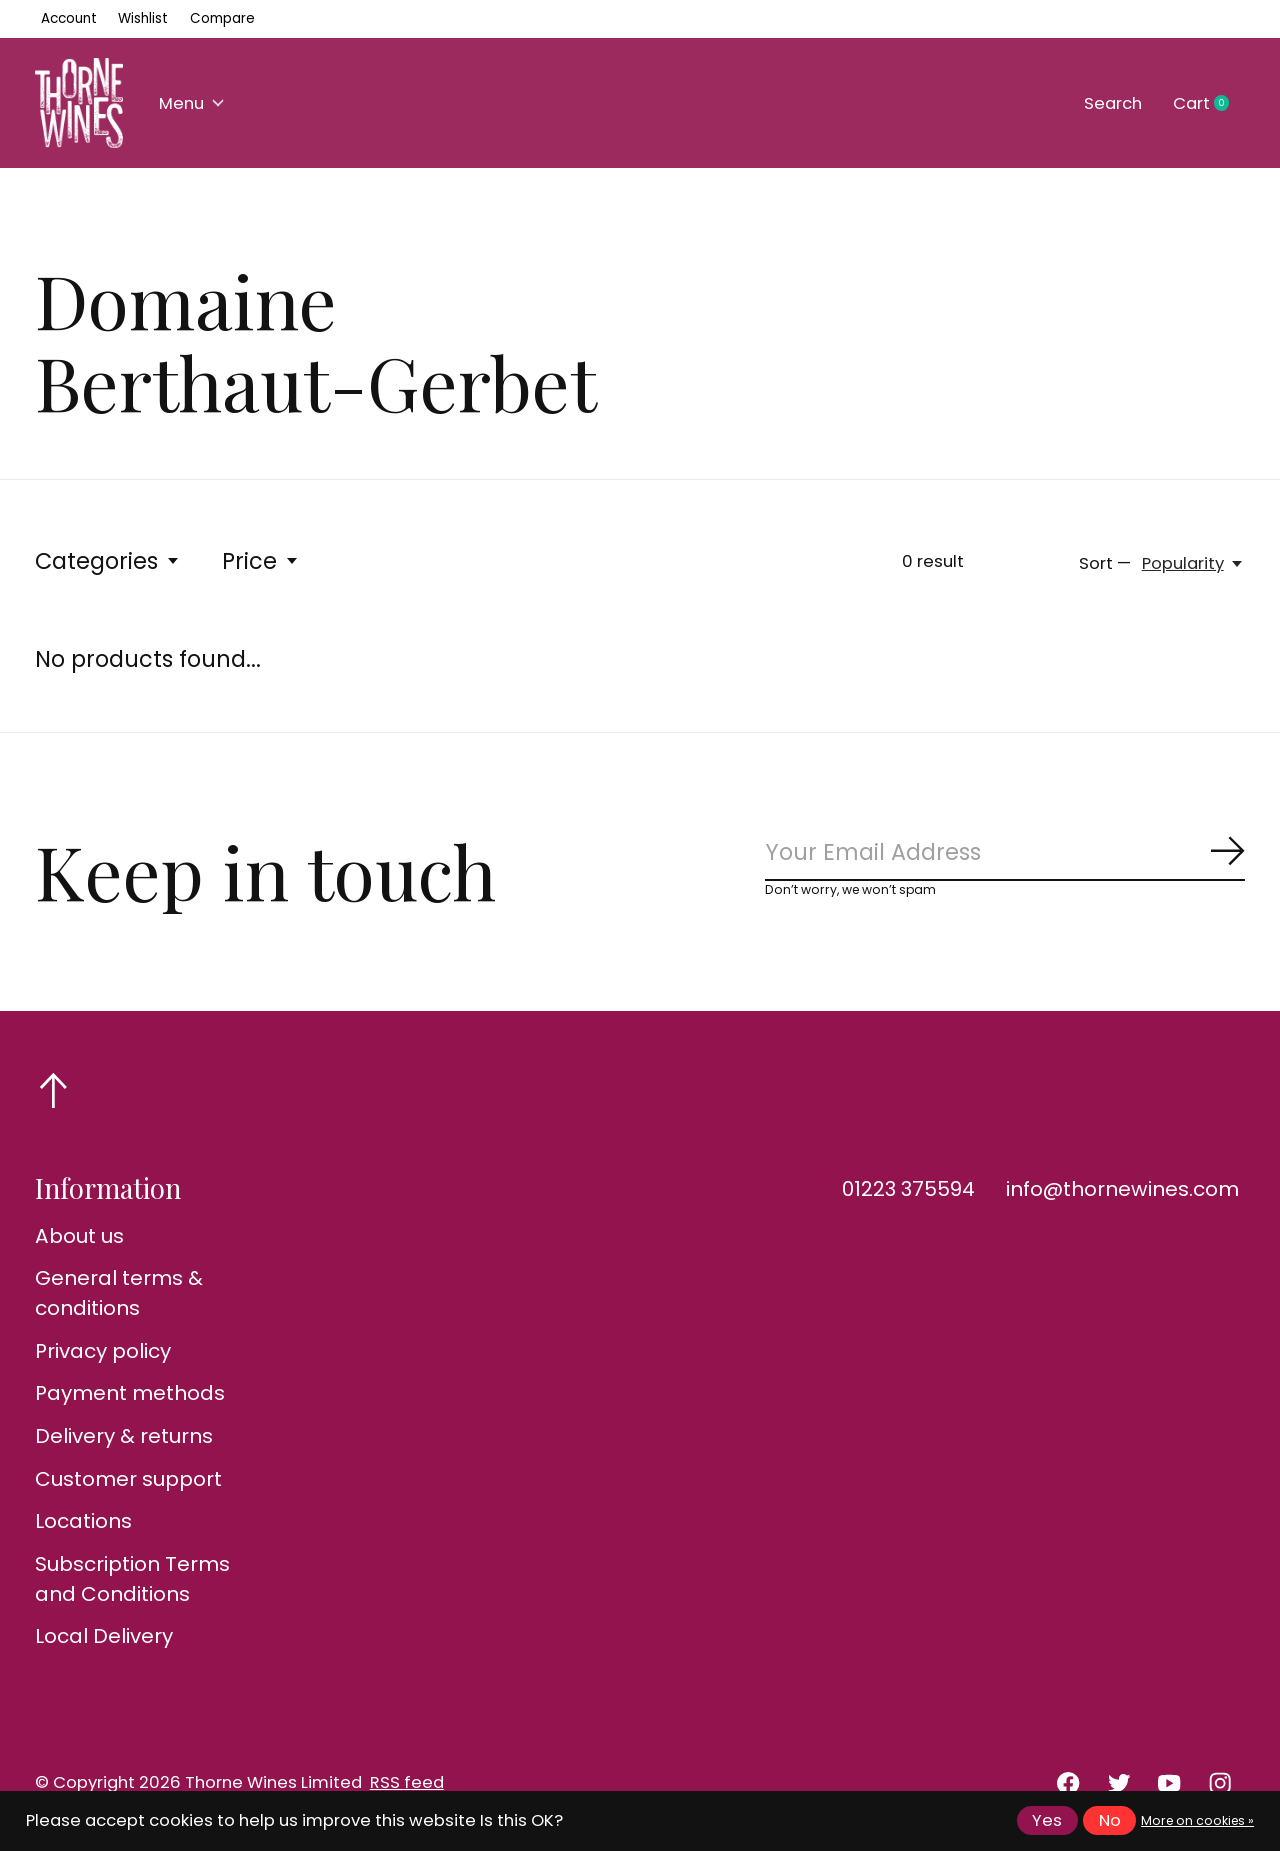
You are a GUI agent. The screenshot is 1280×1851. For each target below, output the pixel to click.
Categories (108, 561)
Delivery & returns (124, 1436)
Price (261, 561)
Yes (1047, 1820)
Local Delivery (104, 1636)
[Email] (1005, 852)
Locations (83, 1521)
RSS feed (407, 1782)
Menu (191, 103)
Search (1113, 103)
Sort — (1105, 563)
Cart (1209, 104)
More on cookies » (1197, 1820)
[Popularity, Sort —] (1193, 563)
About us (79, 1236)
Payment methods (130, 1393)
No (1110, 1820)
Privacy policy (103, 1351)
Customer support (128, 1479)
